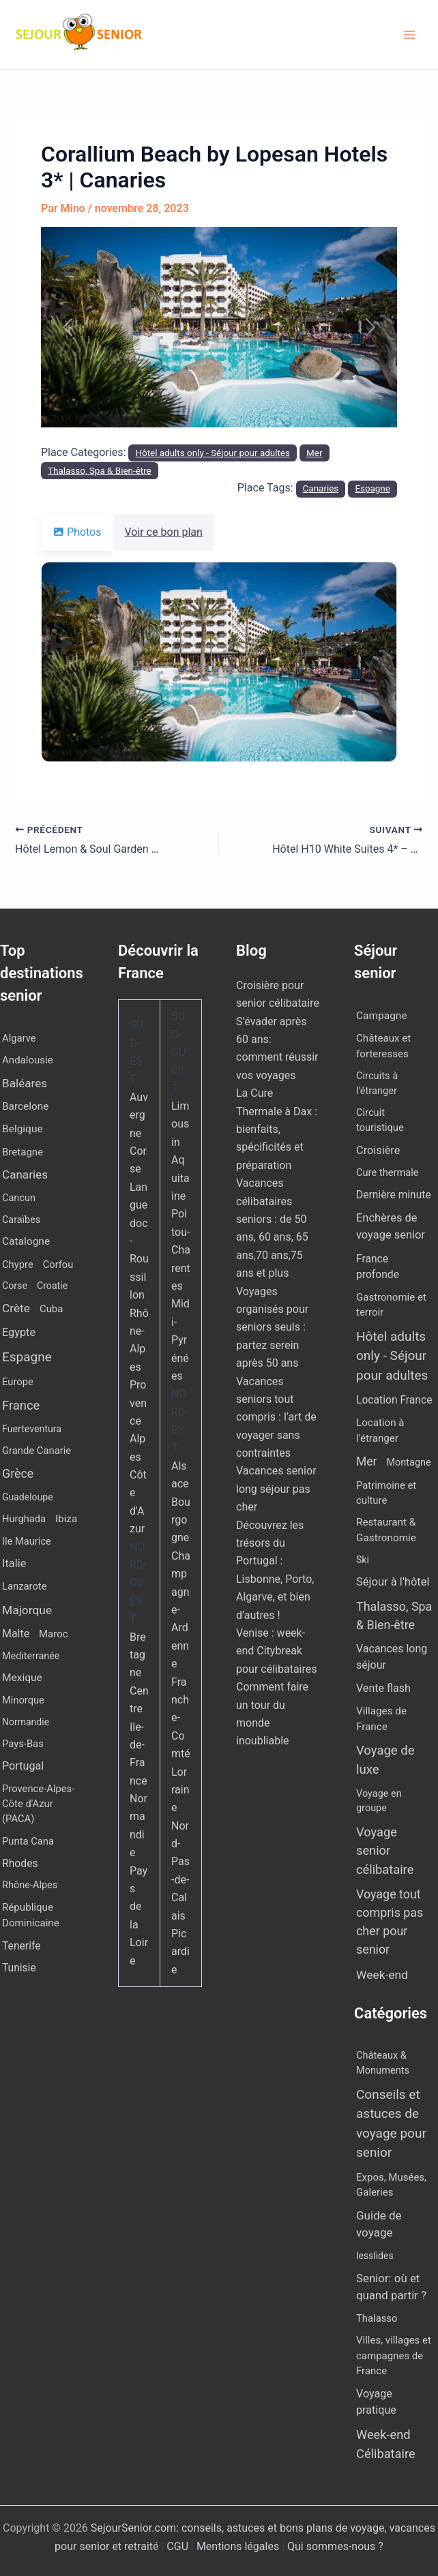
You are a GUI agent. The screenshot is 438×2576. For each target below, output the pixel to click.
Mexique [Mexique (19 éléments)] (22, 1677)
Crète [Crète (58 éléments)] (16, 1308)
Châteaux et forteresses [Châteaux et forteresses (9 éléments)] (383, 1046)
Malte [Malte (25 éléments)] (15, 1633)
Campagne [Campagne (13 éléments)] (381, 1016)
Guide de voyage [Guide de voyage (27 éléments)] (379, 2224)
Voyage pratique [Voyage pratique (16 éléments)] (376, 2401)
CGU (178, 2546)
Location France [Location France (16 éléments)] (394, 1399)
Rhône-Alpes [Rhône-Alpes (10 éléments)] (29, 1885)
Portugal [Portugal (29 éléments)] (23, 1765)
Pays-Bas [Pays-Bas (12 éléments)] (23, 1744)
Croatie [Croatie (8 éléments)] (52, 1285)
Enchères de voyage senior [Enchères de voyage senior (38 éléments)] (390, 1226)
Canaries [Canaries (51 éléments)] (25, 1174)
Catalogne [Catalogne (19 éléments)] (26, 1241)
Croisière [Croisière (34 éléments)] (378, 1150)
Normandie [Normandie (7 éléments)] (25, 1721)
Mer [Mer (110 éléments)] (366, 1461)
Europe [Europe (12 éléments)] (17, 1382)
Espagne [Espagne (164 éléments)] (27, 1357)
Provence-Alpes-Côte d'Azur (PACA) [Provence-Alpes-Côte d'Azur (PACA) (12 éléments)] (38, 1804)
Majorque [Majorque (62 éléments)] (27, 1610)
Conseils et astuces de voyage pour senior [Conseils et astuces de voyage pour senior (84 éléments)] (391, 2124)
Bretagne (138, 1655)
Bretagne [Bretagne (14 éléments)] (22, 1152)
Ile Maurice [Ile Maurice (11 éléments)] (26, 1541)
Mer (314, 453)
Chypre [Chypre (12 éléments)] (17, 1264)
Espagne (372, 488)
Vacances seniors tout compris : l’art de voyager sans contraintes (276, 1417)
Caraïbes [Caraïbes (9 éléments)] (21, 1220)
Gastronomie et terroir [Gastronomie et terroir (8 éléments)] (391, 1305)
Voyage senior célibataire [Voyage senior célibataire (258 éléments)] (384, 1851)
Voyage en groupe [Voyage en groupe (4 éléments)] (379, 1801)
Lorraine (180, 1790)
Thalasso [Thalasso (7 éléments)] (376, 2318)
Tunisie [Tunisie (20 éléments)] (19, 1968)
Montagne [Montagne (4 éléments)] (408, 1462)
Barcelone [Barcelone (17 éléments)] (25, 1106)
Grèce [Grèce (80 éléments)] (17, 1473)
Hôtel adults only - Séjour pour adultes (212, 453)
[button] (67, 327)
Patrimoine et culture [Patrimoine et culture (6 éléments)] (386, 1492)
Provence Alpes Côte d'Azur (138, 1456)
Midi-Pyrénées (180, 1339)
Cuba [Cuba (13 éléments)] (51, 1309)
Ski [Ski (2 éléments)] (362, 1559)
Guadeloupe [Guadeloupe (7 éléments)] (27, 1496)
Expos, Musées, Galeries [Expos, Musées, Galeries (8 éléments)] (391, 2185)
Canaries (321, 488)
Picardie (180, 1951)
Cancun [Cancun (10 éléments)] (18, 1198)
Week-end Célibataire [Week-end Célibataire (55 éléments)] (385, 2443)
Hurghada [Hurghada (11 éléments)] (24, 1519)
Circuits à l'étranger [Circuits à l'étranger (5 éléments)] (377, 1083)
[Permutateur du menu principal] (409, 35)
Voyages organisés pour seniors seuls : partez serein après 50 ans (272, 1327)
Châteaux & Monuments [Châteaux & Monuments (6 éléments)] (382, 2062)
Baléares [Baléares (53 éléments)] (24, 1083)
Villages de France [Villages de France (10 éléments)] (381, 1719)
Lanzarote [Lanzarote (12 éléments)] (24, 1586)
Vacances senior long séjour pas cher (276, 1488)
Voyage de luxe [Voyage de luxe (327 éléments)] (385, 1760)
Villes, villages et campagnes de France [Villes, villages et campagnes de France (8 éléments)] (393, 2355)
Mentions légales (237, 2546)
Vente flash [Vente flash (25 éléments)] (383, 1688)
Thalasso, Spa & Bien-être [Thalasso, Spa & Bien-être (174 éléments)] (394, 1615)
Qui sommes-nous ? (335, 2546)
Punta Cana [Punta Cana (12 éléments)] (28, 1841)
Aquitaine (180, 1177)
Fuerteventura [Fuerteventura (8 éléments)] (31, 1428)
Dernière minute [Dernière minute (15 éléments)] (393, 1195)
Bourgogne (180, 1520)
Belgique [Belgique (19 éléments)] (22, 1129)
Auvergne (139, 1115)
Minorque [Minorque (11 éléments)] (23, 1700)
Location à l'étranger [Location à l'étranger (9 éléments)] (380, 1430)
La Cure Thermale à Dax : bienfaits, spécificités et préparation (276, 1129)
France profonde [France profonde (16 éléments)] (377, 1266)
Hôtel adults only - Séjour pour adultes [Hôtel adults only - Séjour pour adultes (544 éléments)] (392, 1356)
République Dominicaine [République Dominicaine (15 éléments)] (30, 1915)
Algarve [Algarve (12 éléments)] (19, 1038)
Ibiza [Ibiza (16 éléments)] (66, 1519)
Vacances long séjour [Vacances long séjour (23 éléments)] (391, 1656)
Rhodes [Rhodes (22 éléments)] (20, 1863)
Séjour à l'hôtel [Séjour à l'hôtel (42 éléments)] (393, 1581)
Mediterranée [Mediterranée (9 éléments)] (30, 1656)
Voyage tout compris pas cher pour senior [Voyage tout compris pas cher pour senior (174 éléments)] (389, 1921)
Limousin (180, 1124)
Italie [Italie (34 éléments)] (14, 1563)
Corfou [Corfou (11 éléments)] (58, 1264)
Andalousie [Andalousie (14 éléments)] (27, 1060)
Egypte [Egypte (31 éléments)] (18, 1332)
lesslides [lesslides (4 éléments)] (375, 2255)
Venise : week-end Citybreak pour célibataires (276, 1651)
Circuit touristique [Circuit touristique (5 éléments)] (380, 1120)
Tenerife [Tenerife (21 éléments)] (21, 1945)
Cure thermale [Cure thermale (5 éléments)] (387, 1172)
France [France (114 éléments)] (21, 1405)
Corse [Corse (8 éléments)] (14, 1285)
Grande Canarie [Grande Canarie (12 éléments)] (36, 1450)
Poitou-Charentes (180, 1249)
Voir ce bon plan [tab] (172, 532)
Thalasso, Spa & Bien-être (99, 471)
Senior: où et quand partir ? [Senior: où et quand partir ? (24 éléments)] (391, 2286)
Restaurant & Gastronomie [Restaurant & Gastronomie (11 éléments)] (386, 1530)
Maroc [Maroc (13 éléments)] (53, 1634)
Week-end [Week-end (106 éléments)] (382, 1975)
